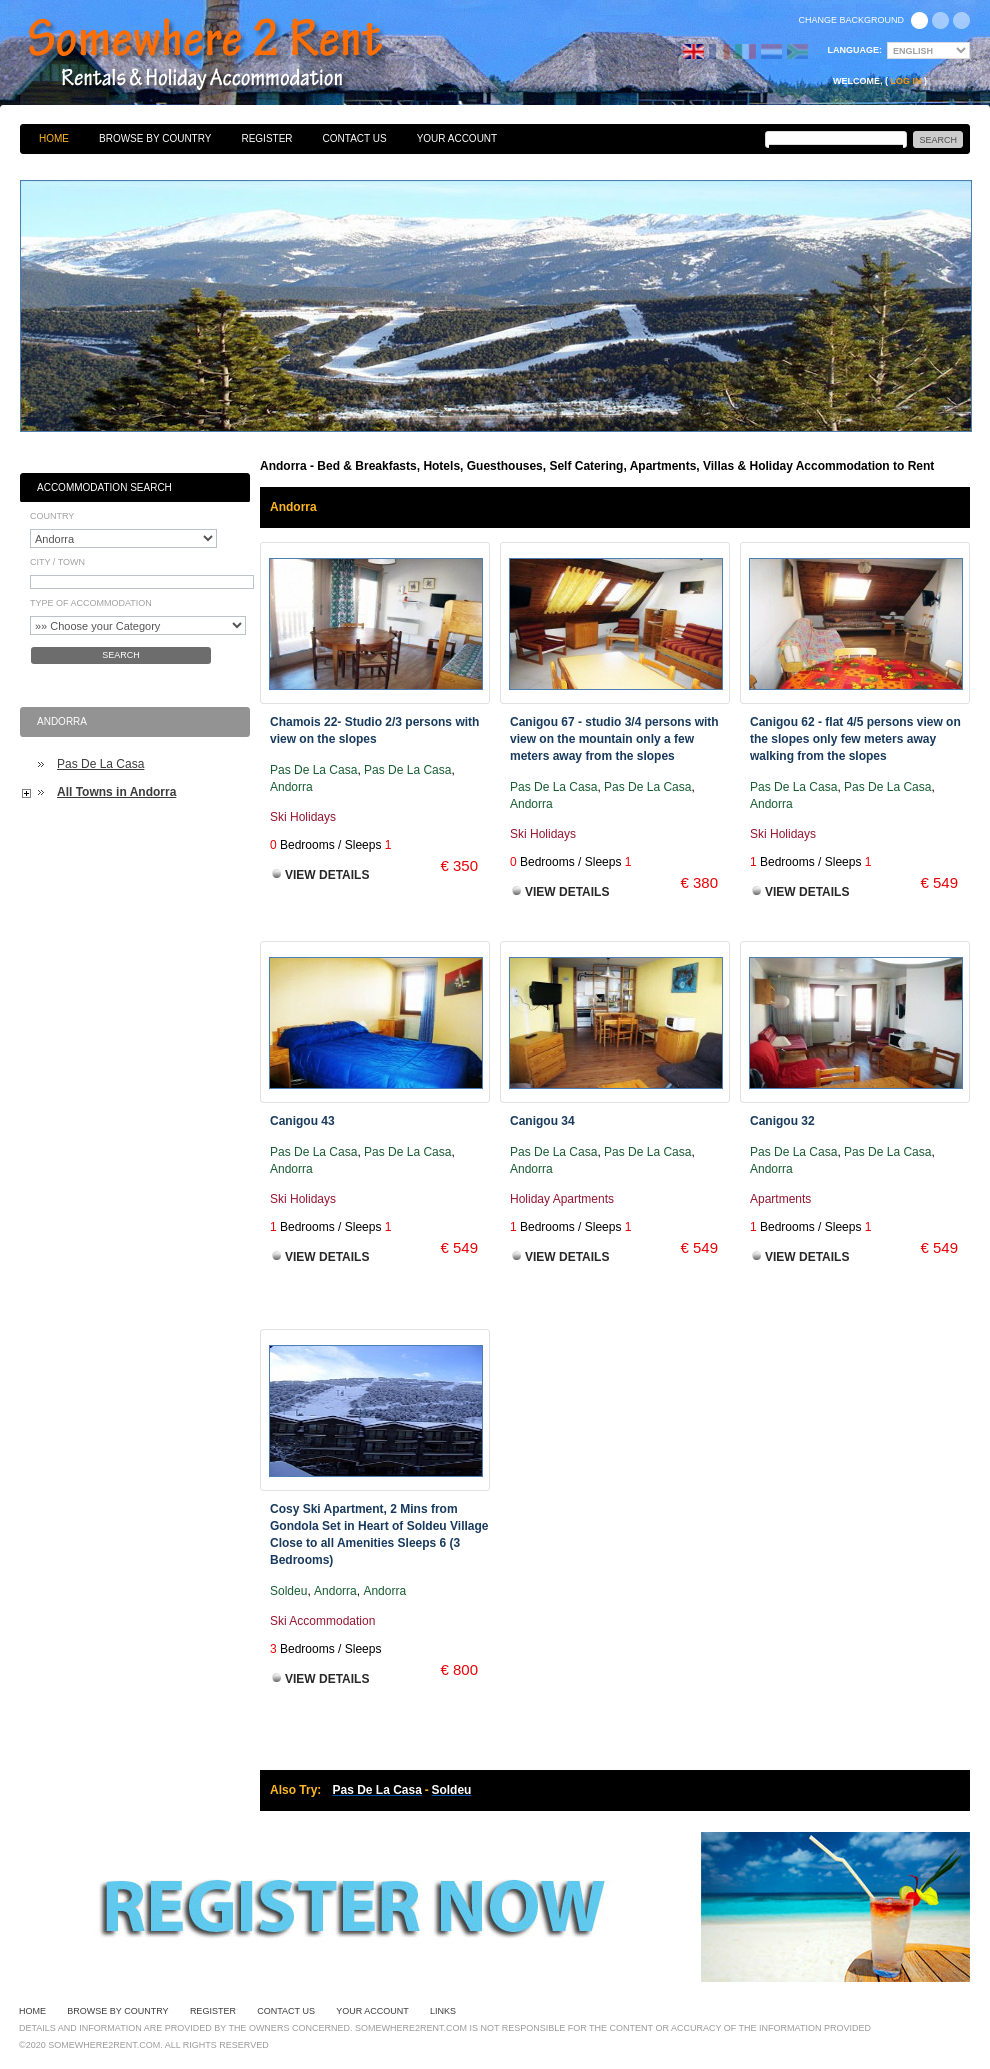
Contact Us (355, 138)
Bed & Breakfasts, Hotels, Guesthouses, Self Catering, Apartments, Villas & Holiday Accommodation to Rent (227, 55)
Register (266, 138)
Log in (906, 81)
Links (443, 2011)
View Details (327, 875)
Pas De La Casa (100, 764)
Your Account (457, 138)
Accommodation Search (104, 487)
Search (121, 655)
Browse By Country (155, 138)
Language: (855, 50)
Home (54, 138)
